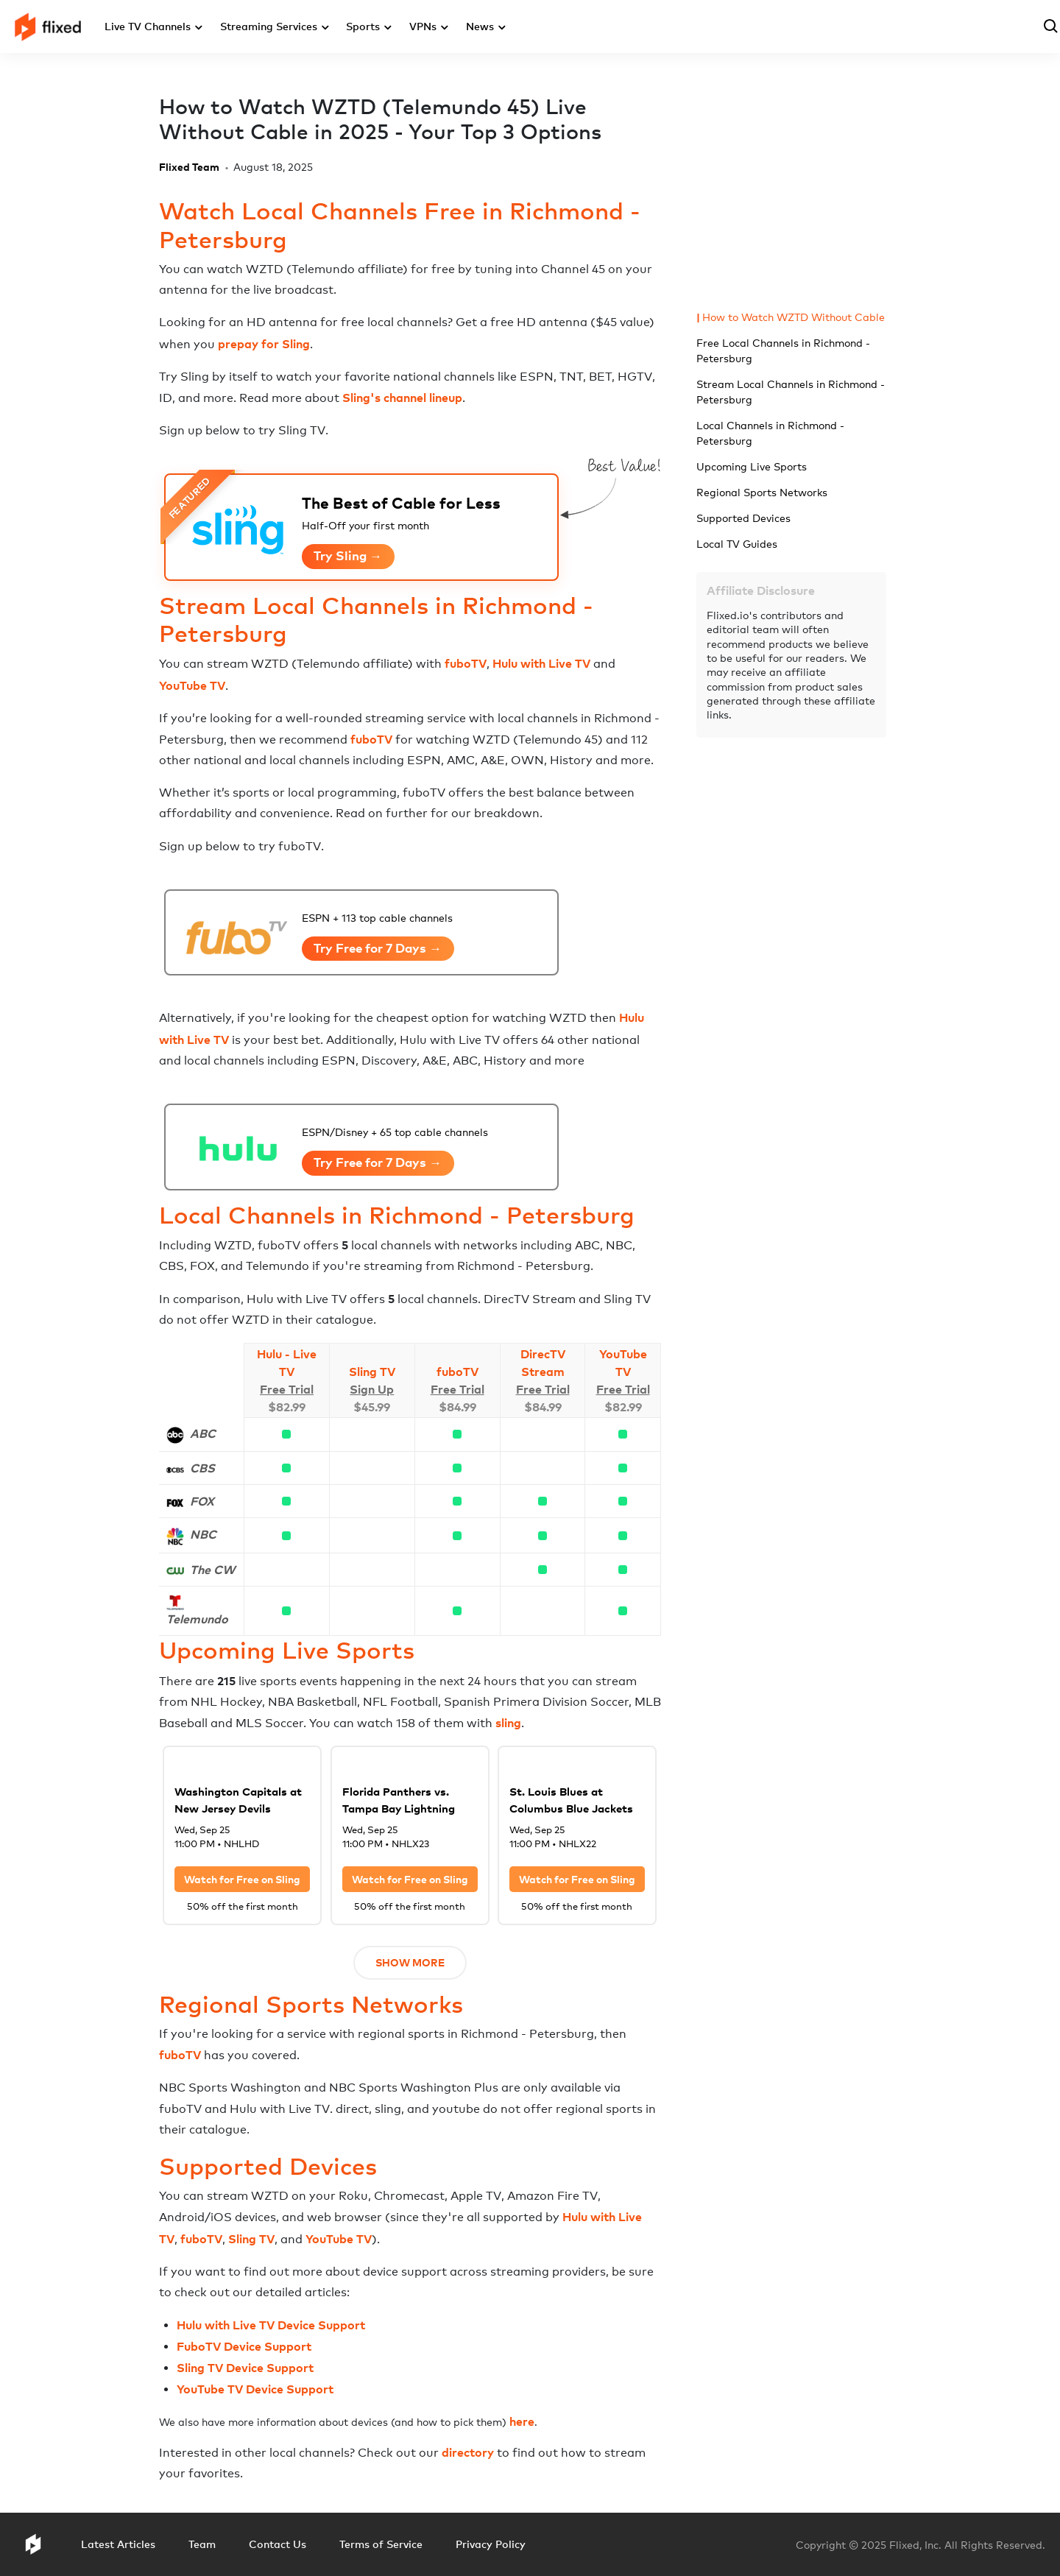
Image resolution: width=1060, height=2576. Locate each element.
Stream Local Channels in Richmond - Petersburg (790, 392)
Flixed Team (189, 166)
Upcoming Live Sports (751, 466)
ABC (203, 1433)
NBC (203, 1534)
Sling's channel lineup (402, 397)
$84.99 (457, 1407)
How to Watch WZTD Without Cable (793, 317)
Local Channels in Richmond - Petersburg (770, 433)
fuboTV (466, 663)
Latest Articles (118, 2544)
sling (508, 1722)
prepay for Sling (264, 343)
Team (202, 2544)
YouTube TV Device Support (255, 2389)
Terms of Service (381, 2544)
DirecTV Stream (542, 1363)
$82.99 (286, 1407)
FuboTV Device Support (244, 2346)
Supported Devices (743, 518)
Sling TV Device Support (245, 2367)
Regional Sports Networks (761, 492)
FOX (202, 1501)
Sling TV (372, 1371)
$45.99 (371, 1407)
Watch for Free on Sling (242, 1879)
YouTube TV (192, 685)
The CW (212, 1569)
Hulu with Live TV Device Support (271, 2325)
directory (468, 2452)
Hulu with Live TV (541, 663)
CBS (202, 1468)
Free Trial (287, 1389)
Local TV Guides (736, 543)
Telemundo (197, 1619)
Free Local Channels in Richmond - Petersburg (783, 350)
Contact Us (277, 2544)
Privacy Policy (491, 2544)
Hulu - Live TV (287, 1363)
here (521, 2421)
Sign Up (372, 1389)
